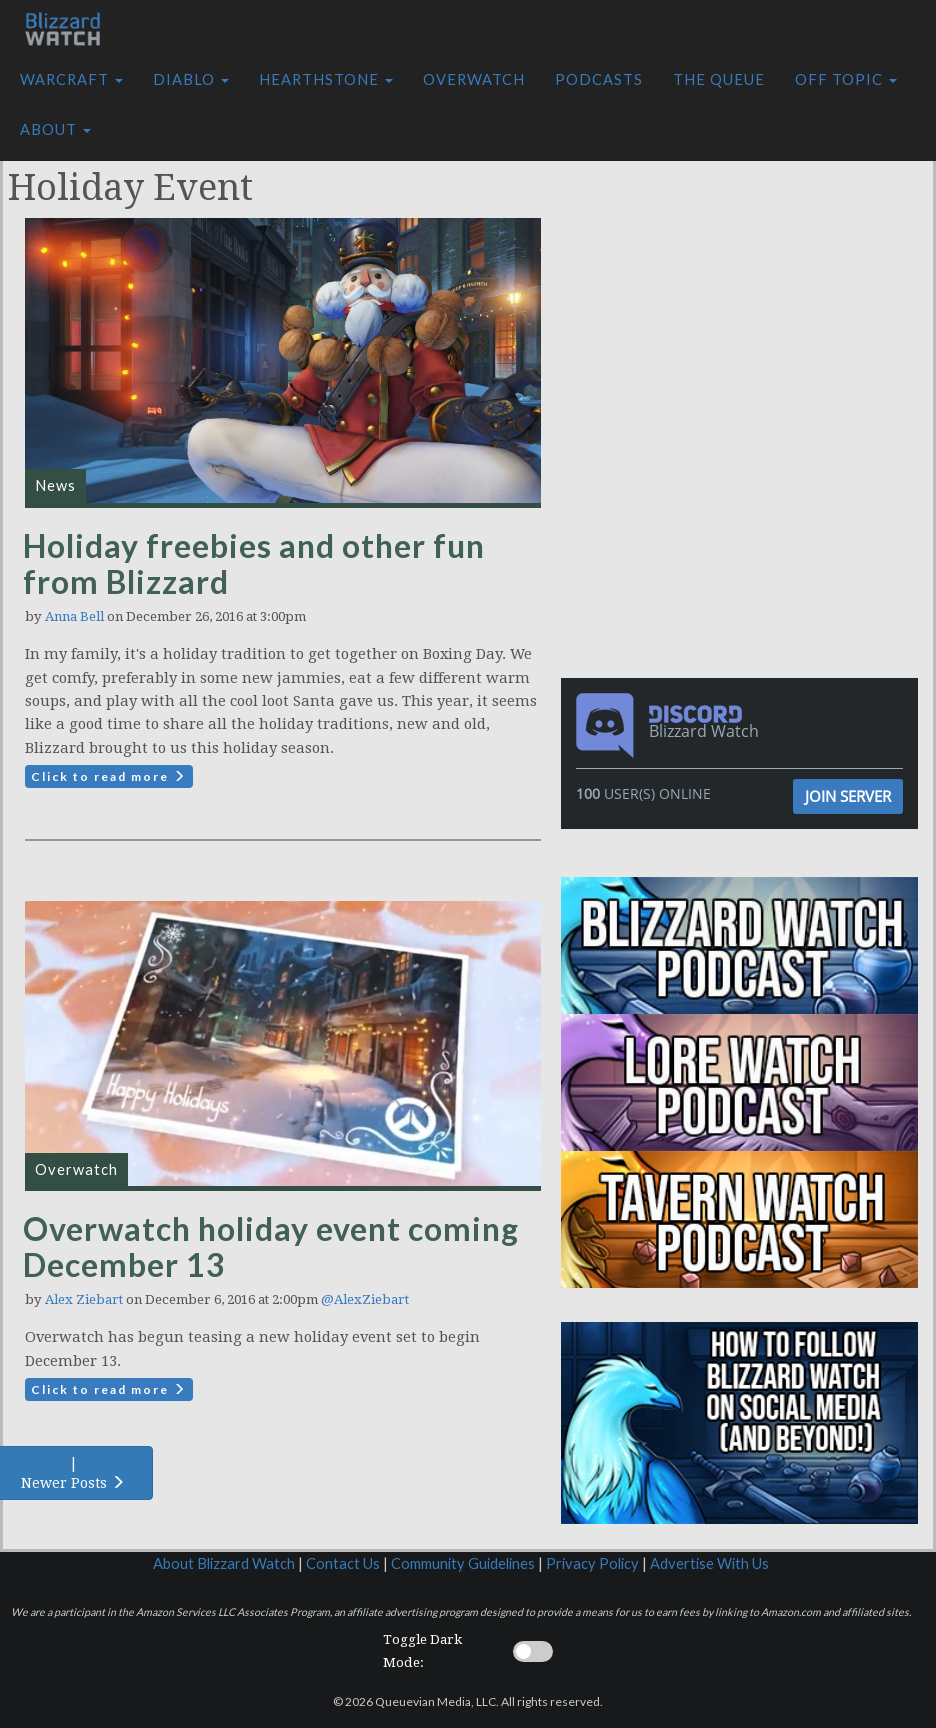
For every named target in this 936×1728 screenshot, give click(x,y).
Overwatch (474, 79)
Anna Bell (74, 616)
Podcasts (599, 79)
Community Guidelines (463, 1563)
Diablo (191, 79)
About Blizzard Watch (224, 1563)
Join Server (848, 796)
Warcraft (71, 79)
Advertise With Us (709, 1563)
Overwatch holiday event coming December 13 (271, 1246)
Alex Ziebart (84, 1299)
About (55, 129)
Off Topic (846, 79)
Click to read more (109, 776)
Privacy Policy (592, 1563)
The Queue (719, 79)
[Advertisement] (744, 273)
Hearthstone (326, 79)
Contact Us (343, 1563)
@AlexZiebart (365, 1299)
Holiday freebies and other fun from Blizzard (254, 563)
